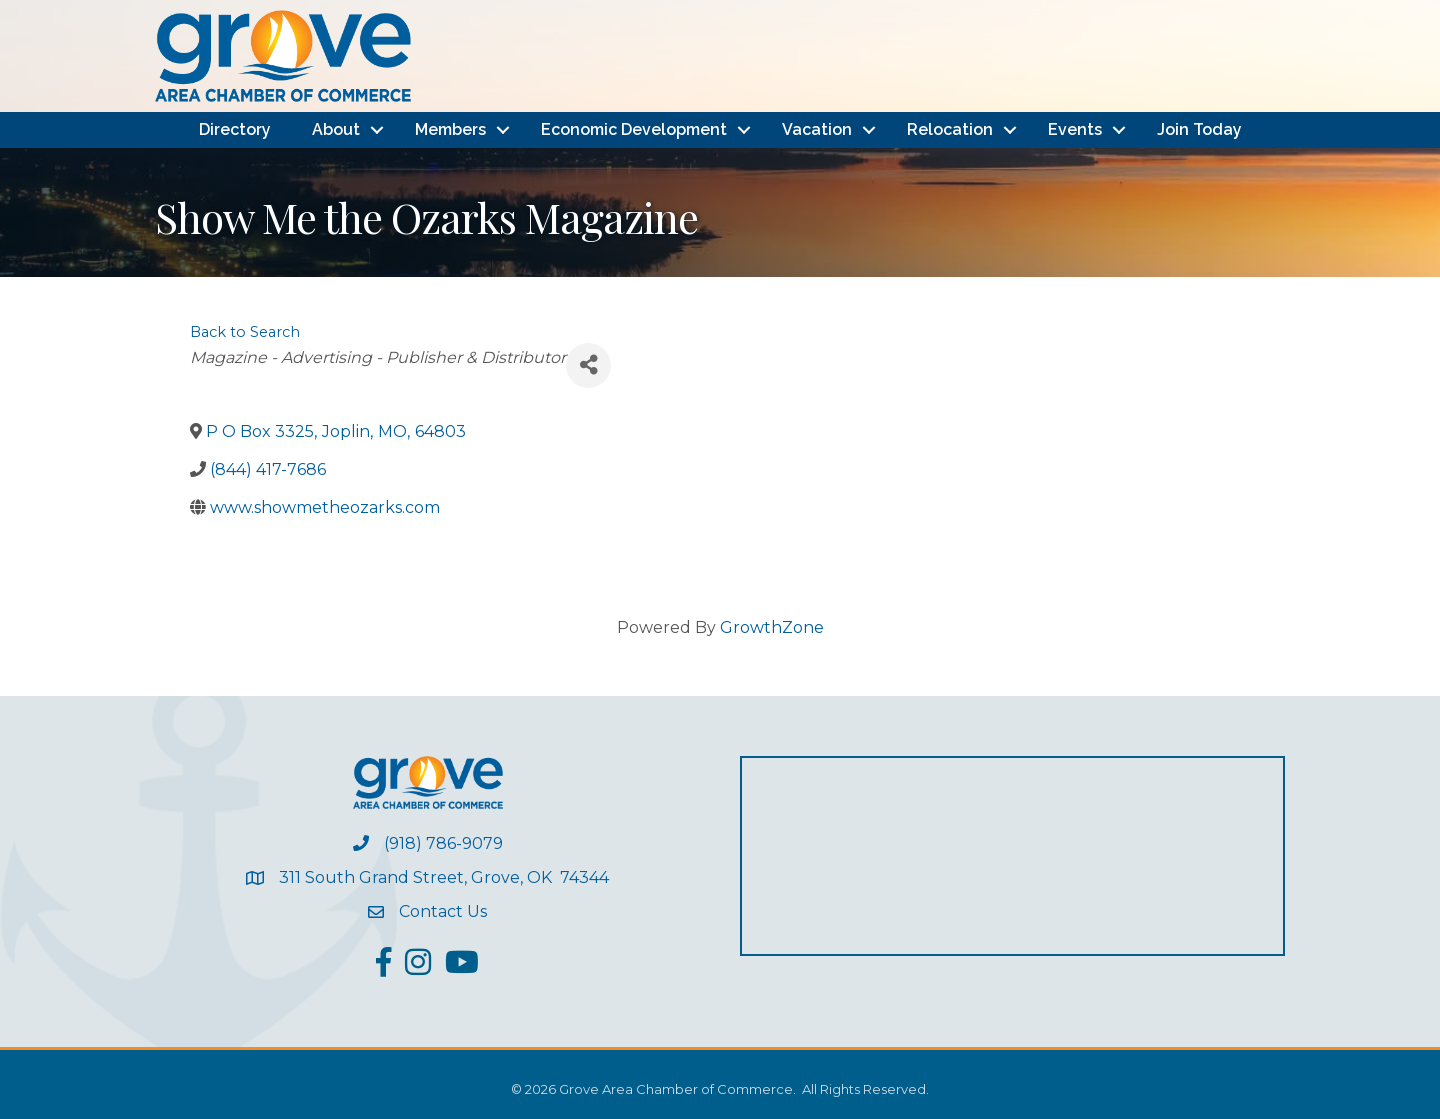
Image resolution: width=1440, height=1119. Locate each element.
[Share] (588, 365)
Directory (235, 129)
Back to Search (245, 332)
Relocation (950, 129)
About (336, 129)
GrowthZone (772, 627)
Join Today (1199, 129)
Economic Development (634, 129)
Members (450, 129)
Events (1075, 129)
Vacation (817, 129)
